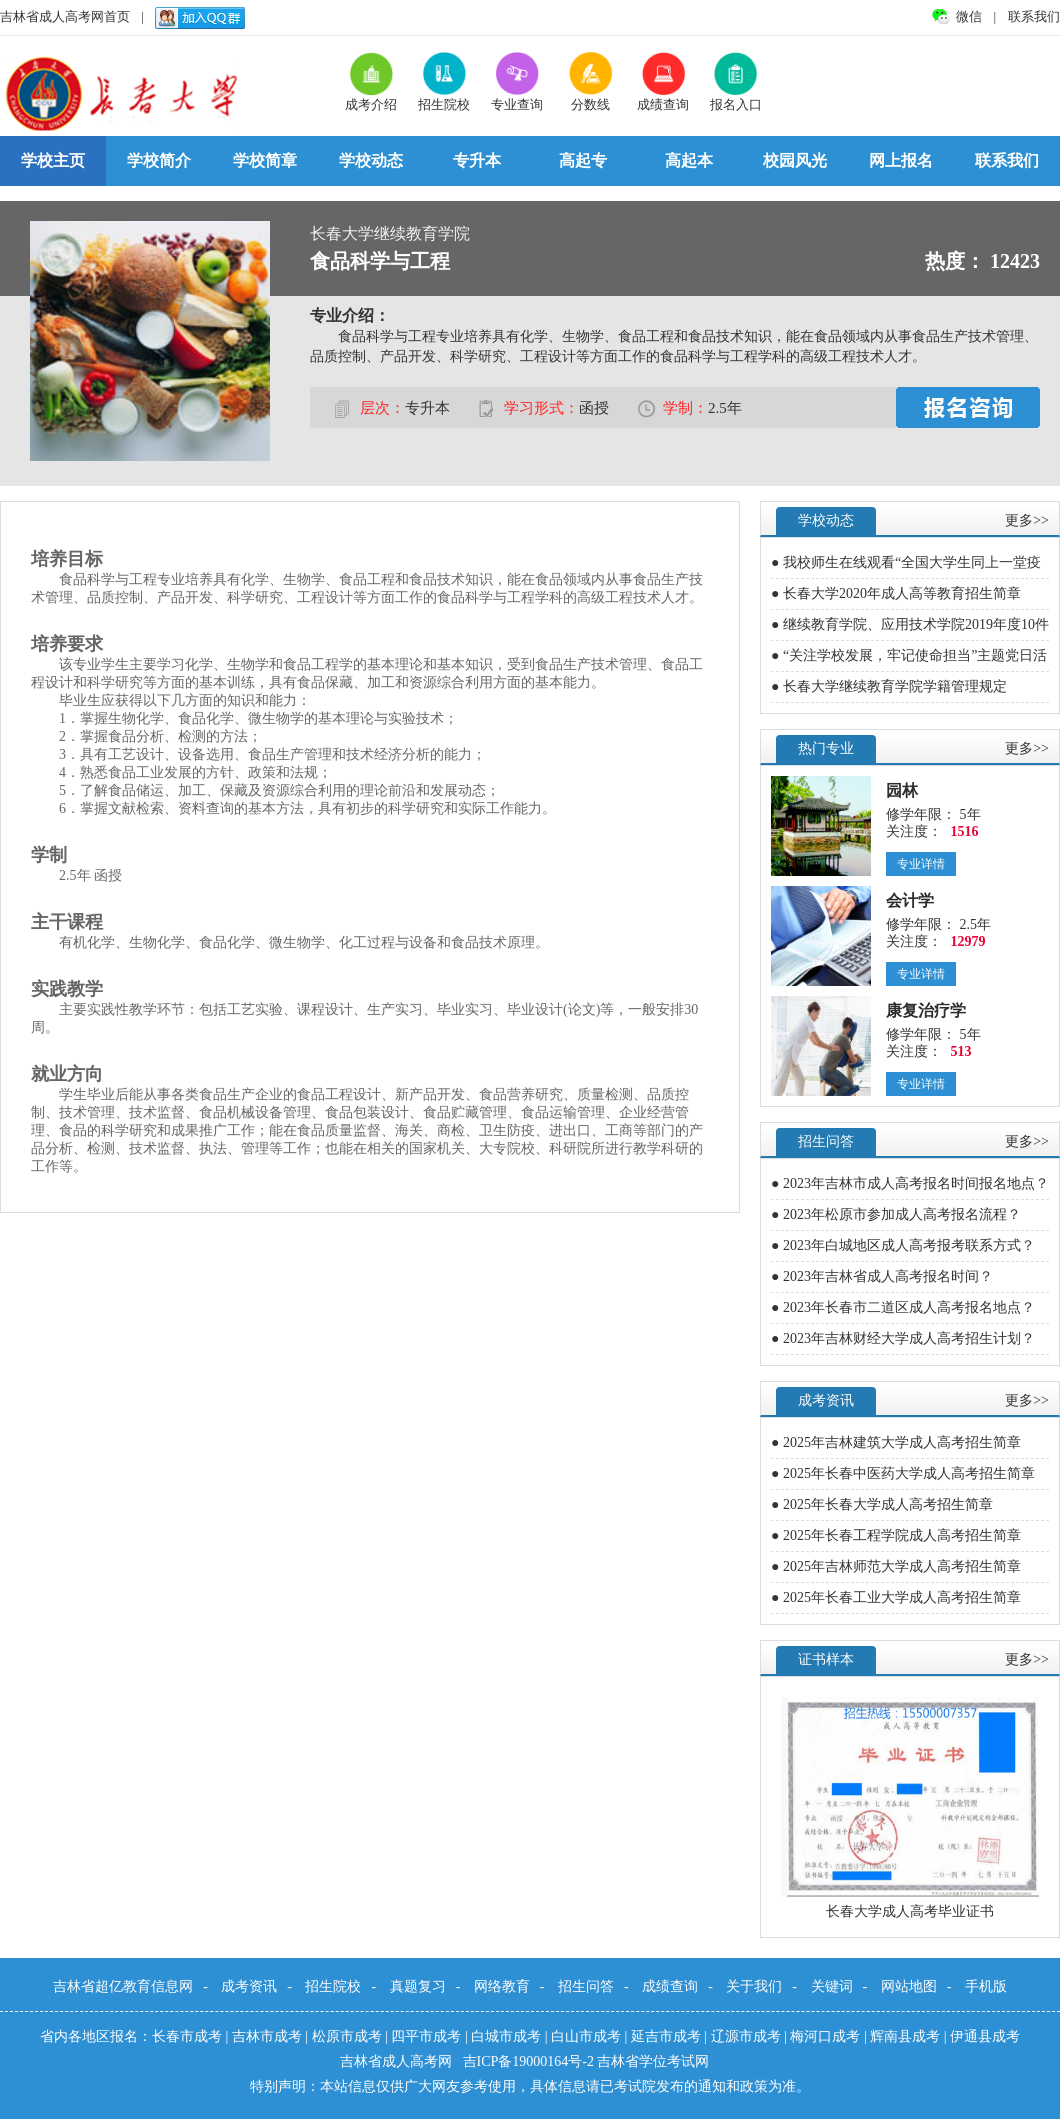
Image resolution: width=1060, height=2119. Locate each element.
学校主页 (53, 160)
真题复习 (418, 1986)
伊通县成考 (985, 2036)
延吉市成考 (666, 2036)
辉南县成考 (905, 2036)
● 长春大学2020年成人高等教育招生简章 (896, 593)
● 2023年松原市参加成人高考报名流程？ (896, 1214)
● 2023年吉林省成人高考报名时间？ (882, 1276)
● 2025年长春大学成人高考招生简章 (882, 1504)
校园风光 (795, 160)
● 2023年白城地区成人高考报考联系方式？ (903, 1245)
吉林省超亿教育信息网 (123, 1986)
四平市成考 (426, 2036)
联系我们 (1034, 16)
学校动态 (371, 160)
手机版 (986, 1986)
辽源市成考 (746, 2036)
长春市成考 (187, 2036)
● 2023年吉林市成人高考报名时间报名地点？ (910, 1183)
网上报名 (901, 160)
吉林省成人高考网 (398, 2061)
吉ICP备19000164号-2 (530, 2061)
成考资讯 (249, 1986)
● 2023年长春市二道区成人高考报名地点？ (903, 1307)
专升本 (477, 160)
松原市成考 (347, 2036)
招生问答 (586, 1986)
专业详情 (921, 864)
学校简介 (159, 160)
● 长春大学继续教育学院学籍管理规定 (889, 686)
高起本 (689, 160)
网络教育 (502, 1986)
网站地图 (909, 1986)
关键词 (832, 1986)
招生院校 (333, 1986)
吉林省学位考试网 (653, 2061)
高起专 (583, 160)
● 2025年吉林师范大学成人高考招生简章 (896, 1566)
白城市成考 (506, 2036)
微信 (970, 16)
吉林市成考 (267, 2036)
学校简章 (265, 160)
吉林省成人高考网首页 (65, 16)
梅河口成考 (825, 2036)
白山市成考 (586, 2036)
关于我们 (754, 1986)
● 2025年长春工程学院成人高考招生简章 (896, 1535)
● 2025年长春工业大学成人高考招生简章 (896, 1597)
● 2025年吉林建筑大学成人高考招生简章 (896, 1442)
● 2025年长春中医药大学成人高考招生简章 (903, 1473)
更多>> (1027, 520)
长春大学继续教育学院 (390, 233)
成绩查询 (670, 1986)
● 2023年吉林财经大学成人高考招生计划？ (903, 1338)
